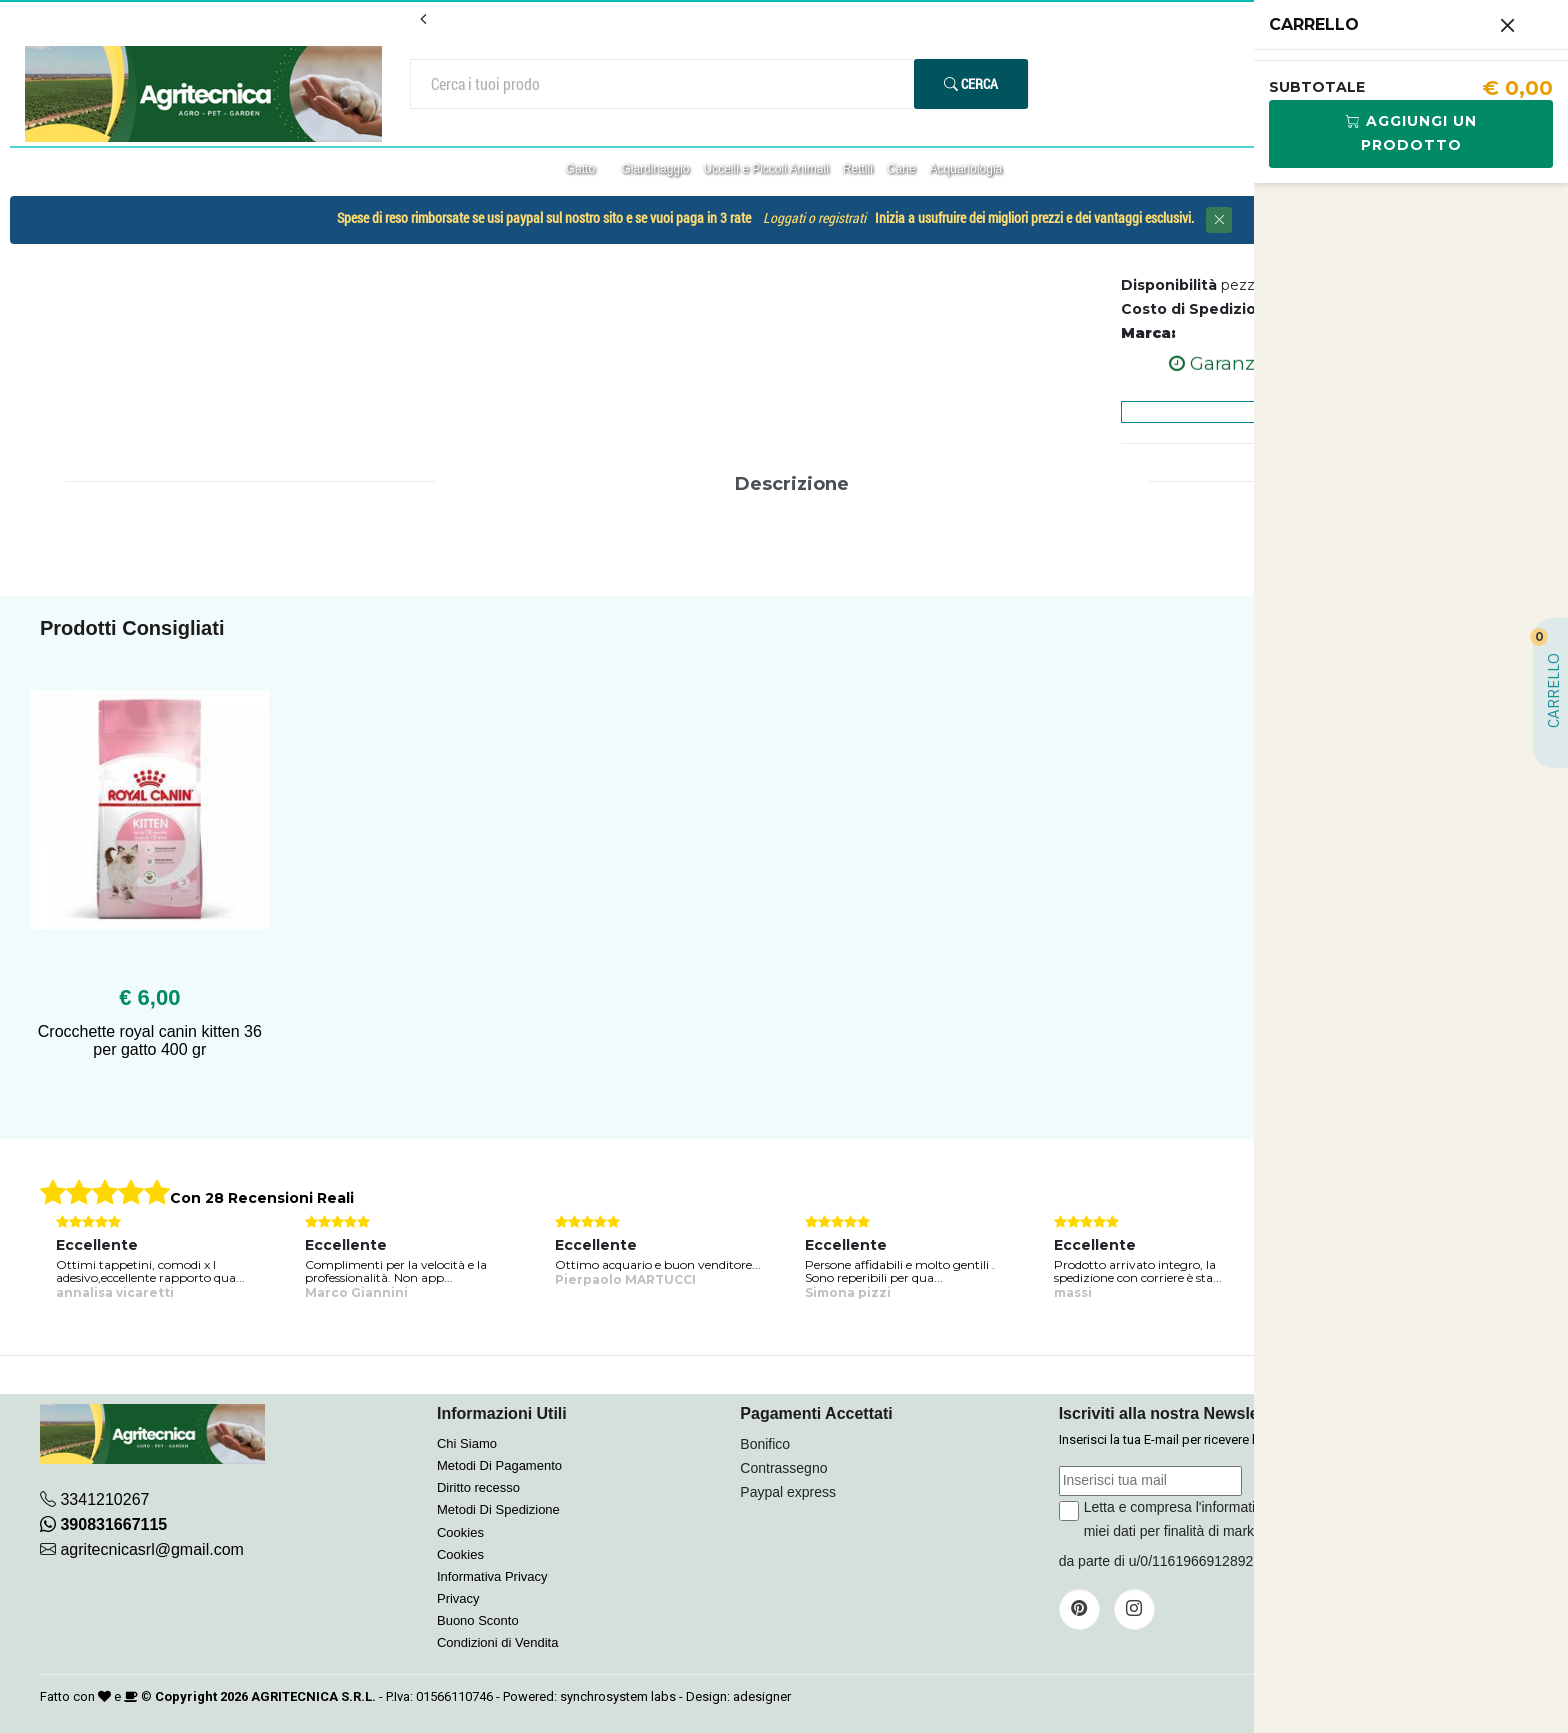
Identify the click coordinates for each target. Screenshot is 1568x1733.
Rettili (858, 169)
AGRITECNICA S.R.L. (313, 1696)
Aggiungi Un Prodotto (1411, 133)
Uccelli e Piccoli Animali (765, 169)
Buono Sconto (478, 1620)
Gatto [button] (582, 169)
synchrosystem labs (618, 1696)
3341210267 (104, 1499)
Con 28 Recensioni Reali (262, 1198)
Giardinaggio (655, 169)
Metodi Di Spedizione (498, 1509)
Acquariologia (966, 169)
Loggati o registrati (814, 218)
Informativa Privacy (492, 1576)
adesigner (762, 1696)
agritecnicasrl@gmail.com (151, 1549)
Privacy (458, 1598)
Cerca (971, 83)
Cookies (460, 1532)
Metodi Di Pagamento (499, 1465)
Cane (901, 169)
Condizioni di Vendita (497, 1642)
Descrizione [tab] (792, 484)
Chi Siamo (467, 1443)
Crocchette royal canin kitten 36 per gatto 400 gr (150, 1040)
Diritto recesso (478, 1487)
